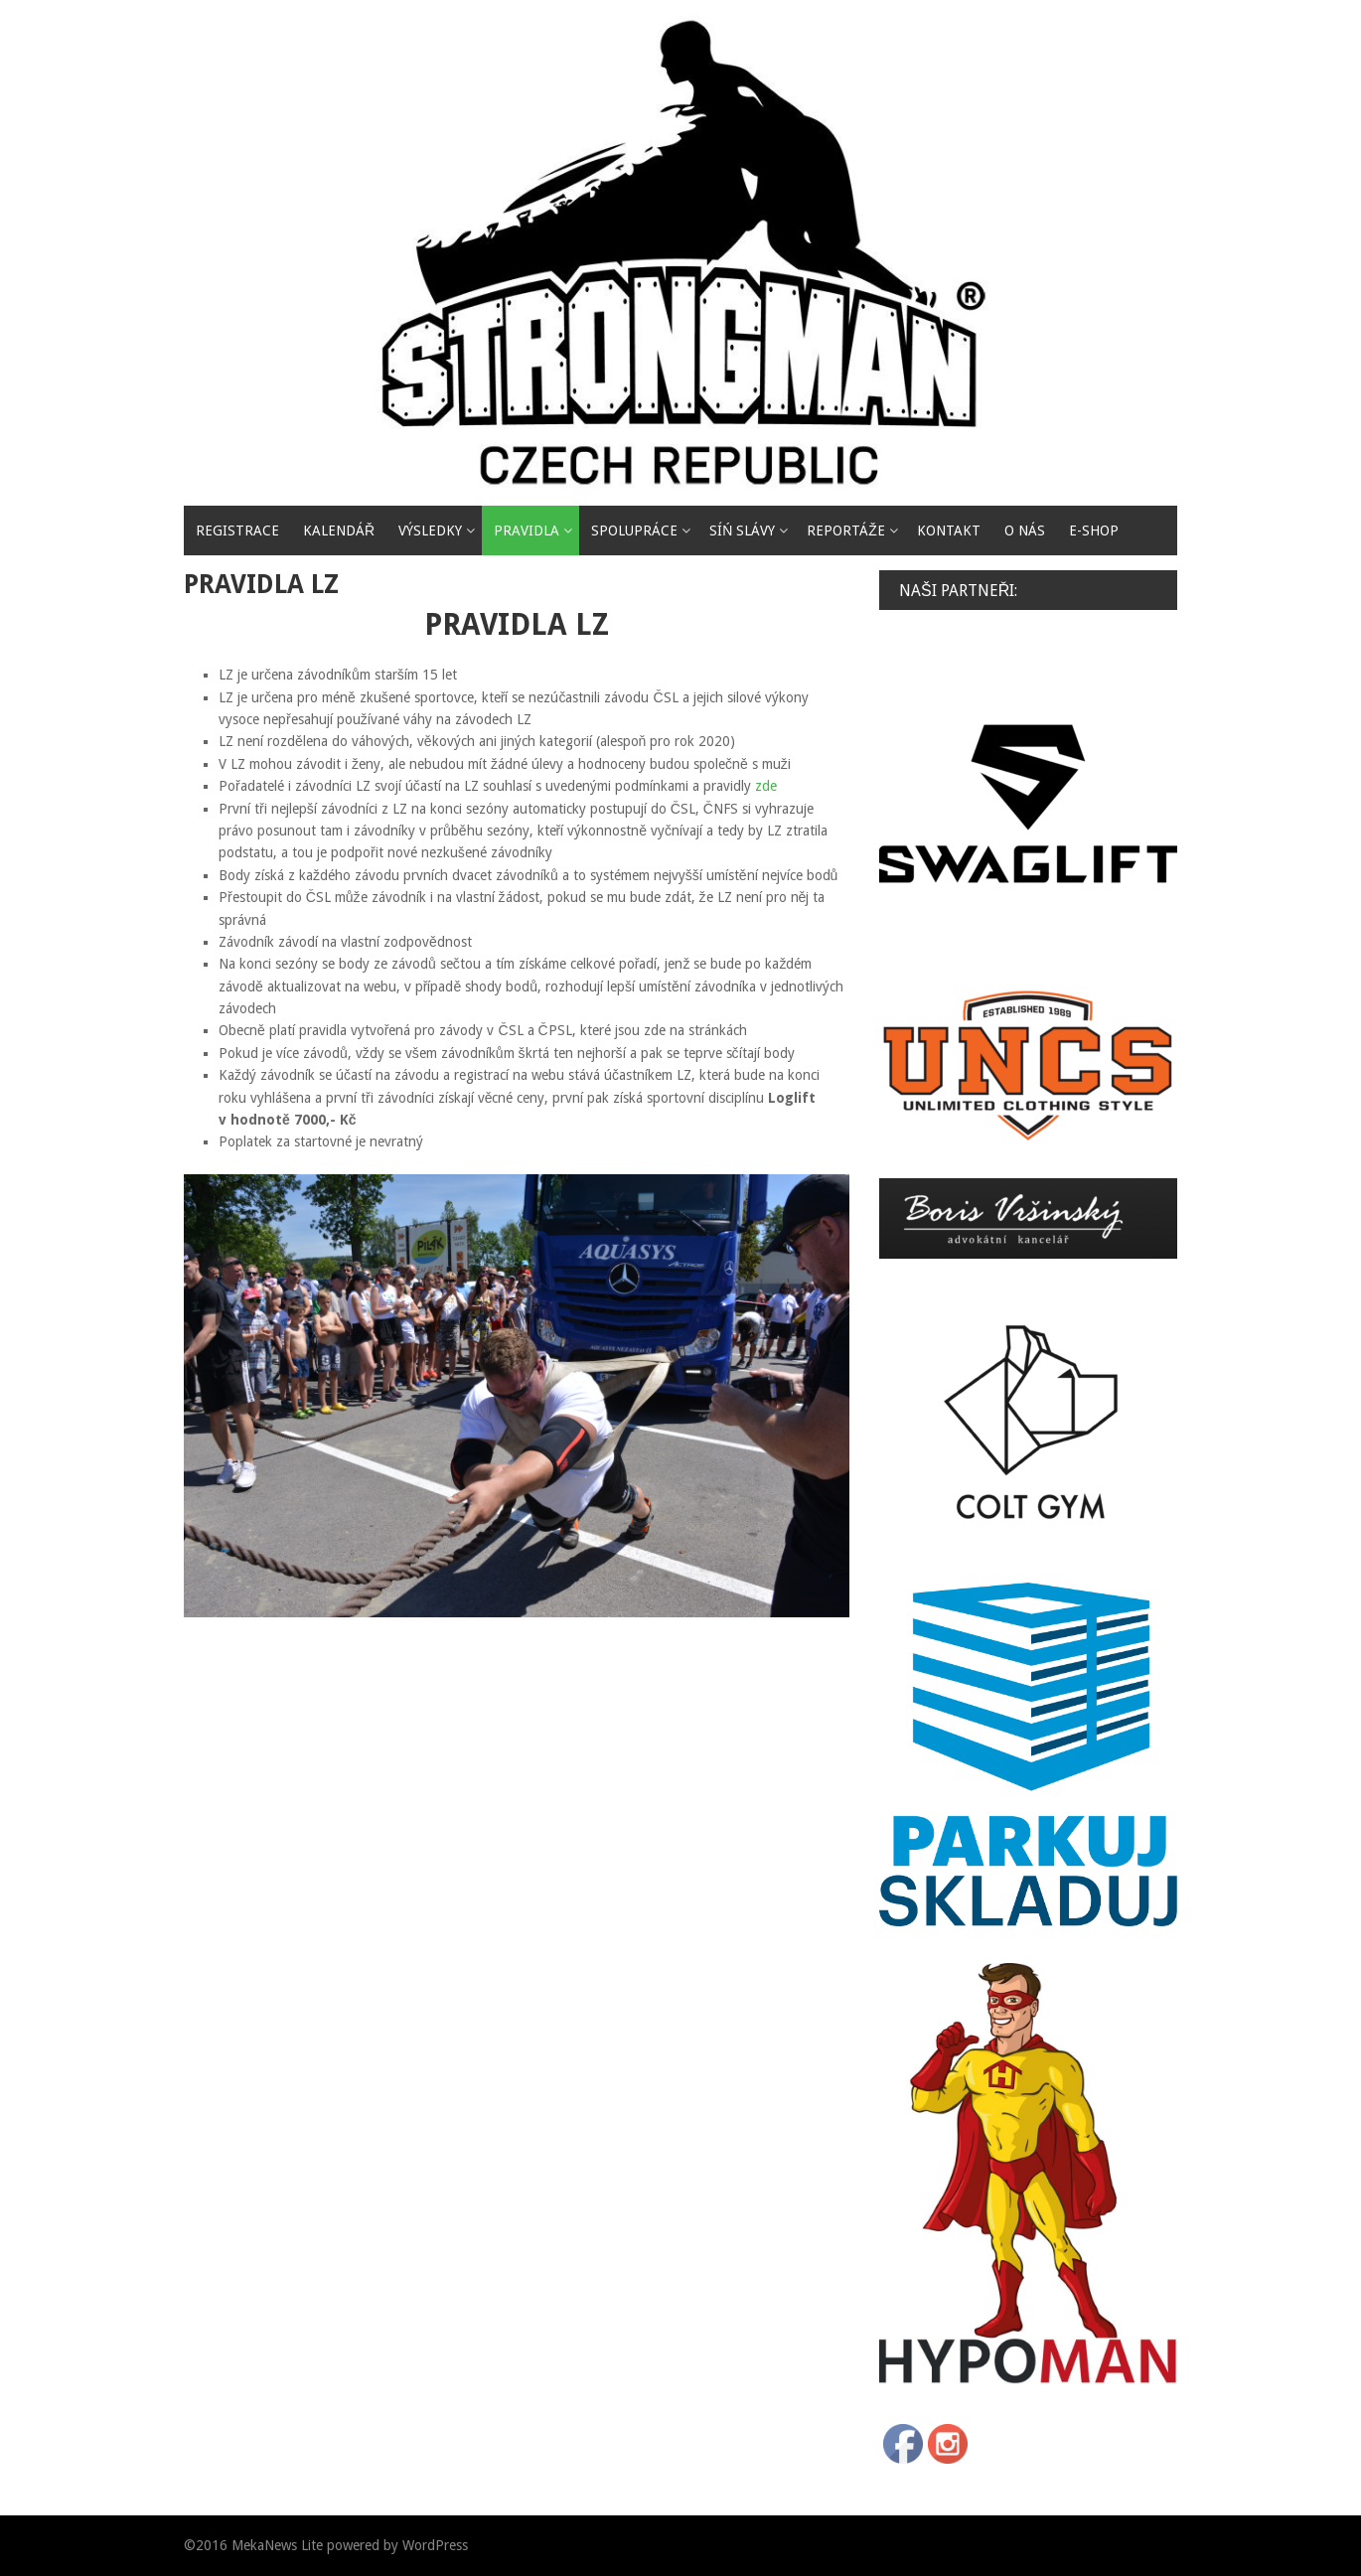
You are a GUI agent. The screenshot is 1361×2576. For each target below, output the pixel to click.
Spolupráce (634, 530)
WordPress (435, 2545)
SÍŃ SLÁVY (742, 530)
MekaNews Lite (277, 2545)
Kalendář (339, 530)
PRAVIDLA (526, 530)
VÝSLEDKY (430, 530)
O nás (1024, 530)
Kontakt (949, 530)
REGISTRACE (237, 530)
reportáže (846, 530)
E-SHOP (1094, 530)
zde (766, 786)
